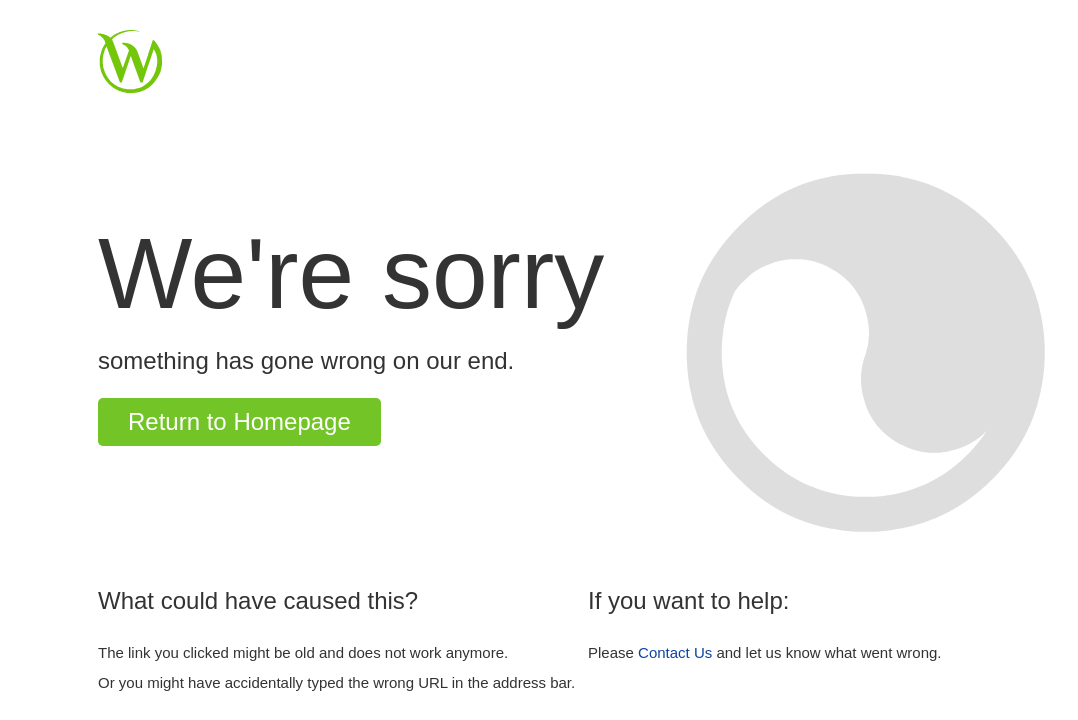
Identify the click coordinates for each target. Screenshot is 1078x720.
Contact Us (675, 652)
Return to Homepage (239, 421)
